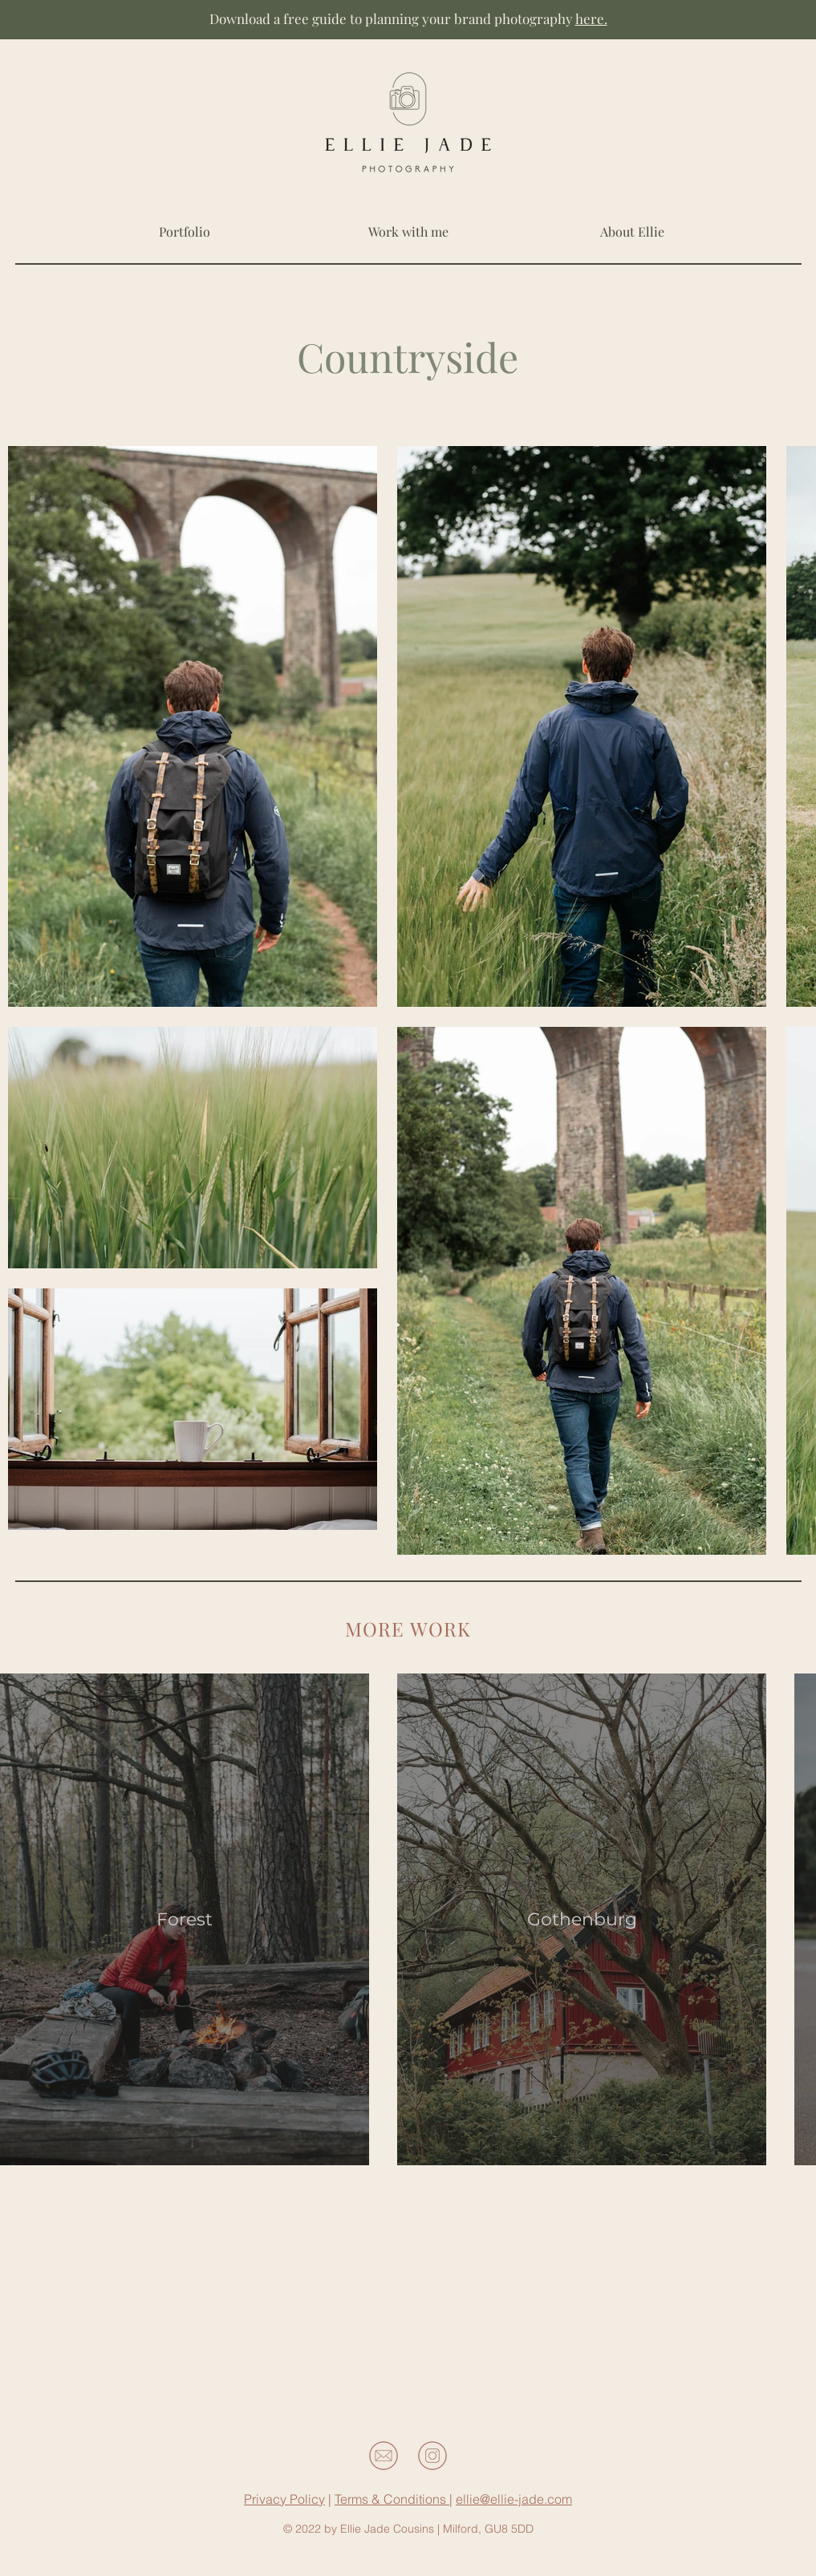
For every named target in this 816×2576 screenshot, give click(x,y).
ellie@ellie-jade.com (514, 2499)
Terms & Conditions (392, 2499)
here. (591, 18)
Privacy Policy (284, 2499)
